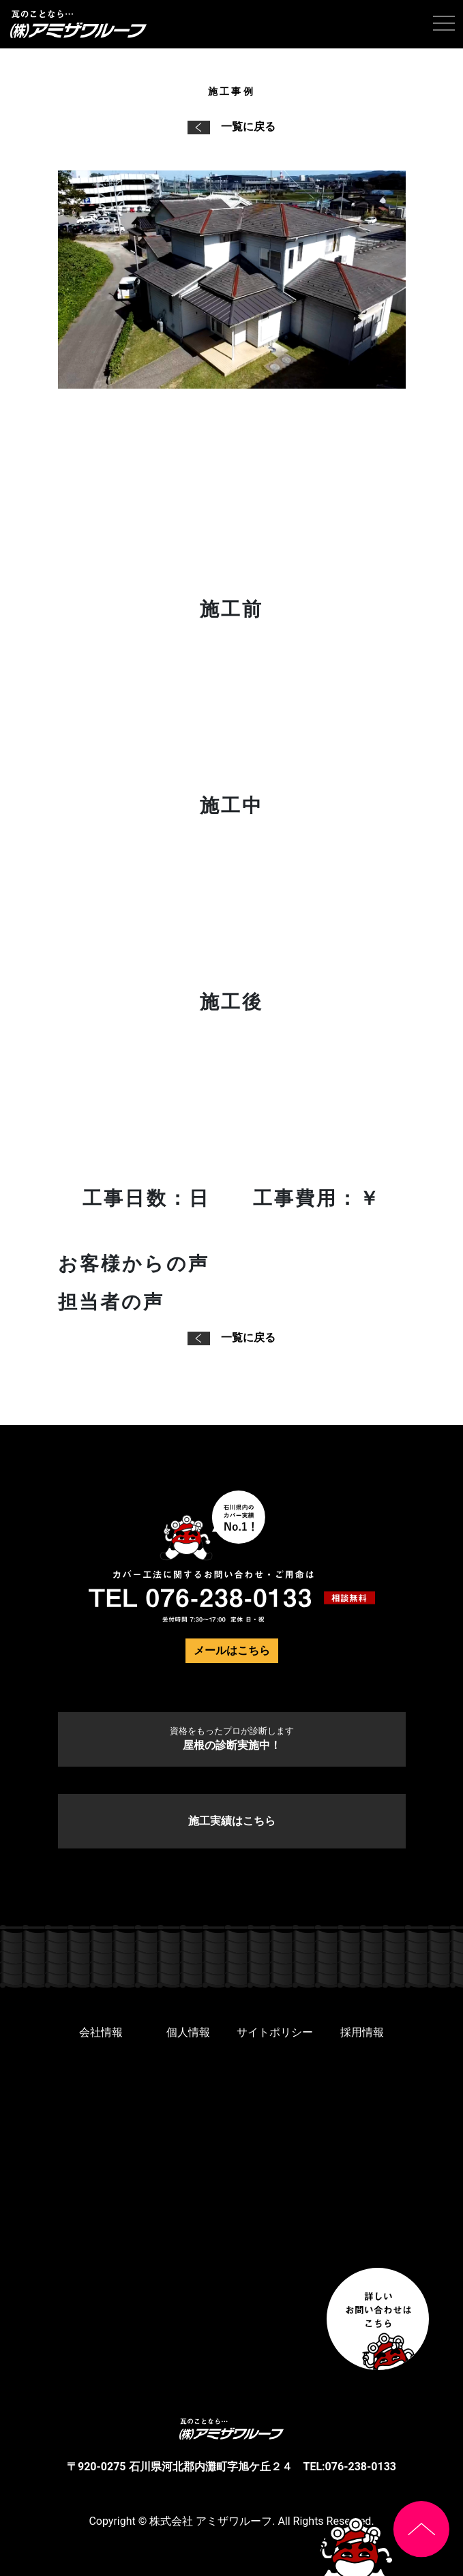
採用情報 (362, 2032)
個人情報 (188, 2032)
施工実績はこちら (231, 1820)
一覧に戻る (231, 126)
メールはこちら (232, 1650)
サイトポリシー (275, 2032)
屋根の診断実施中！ (232, 1739)
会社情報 (101, 2032)
